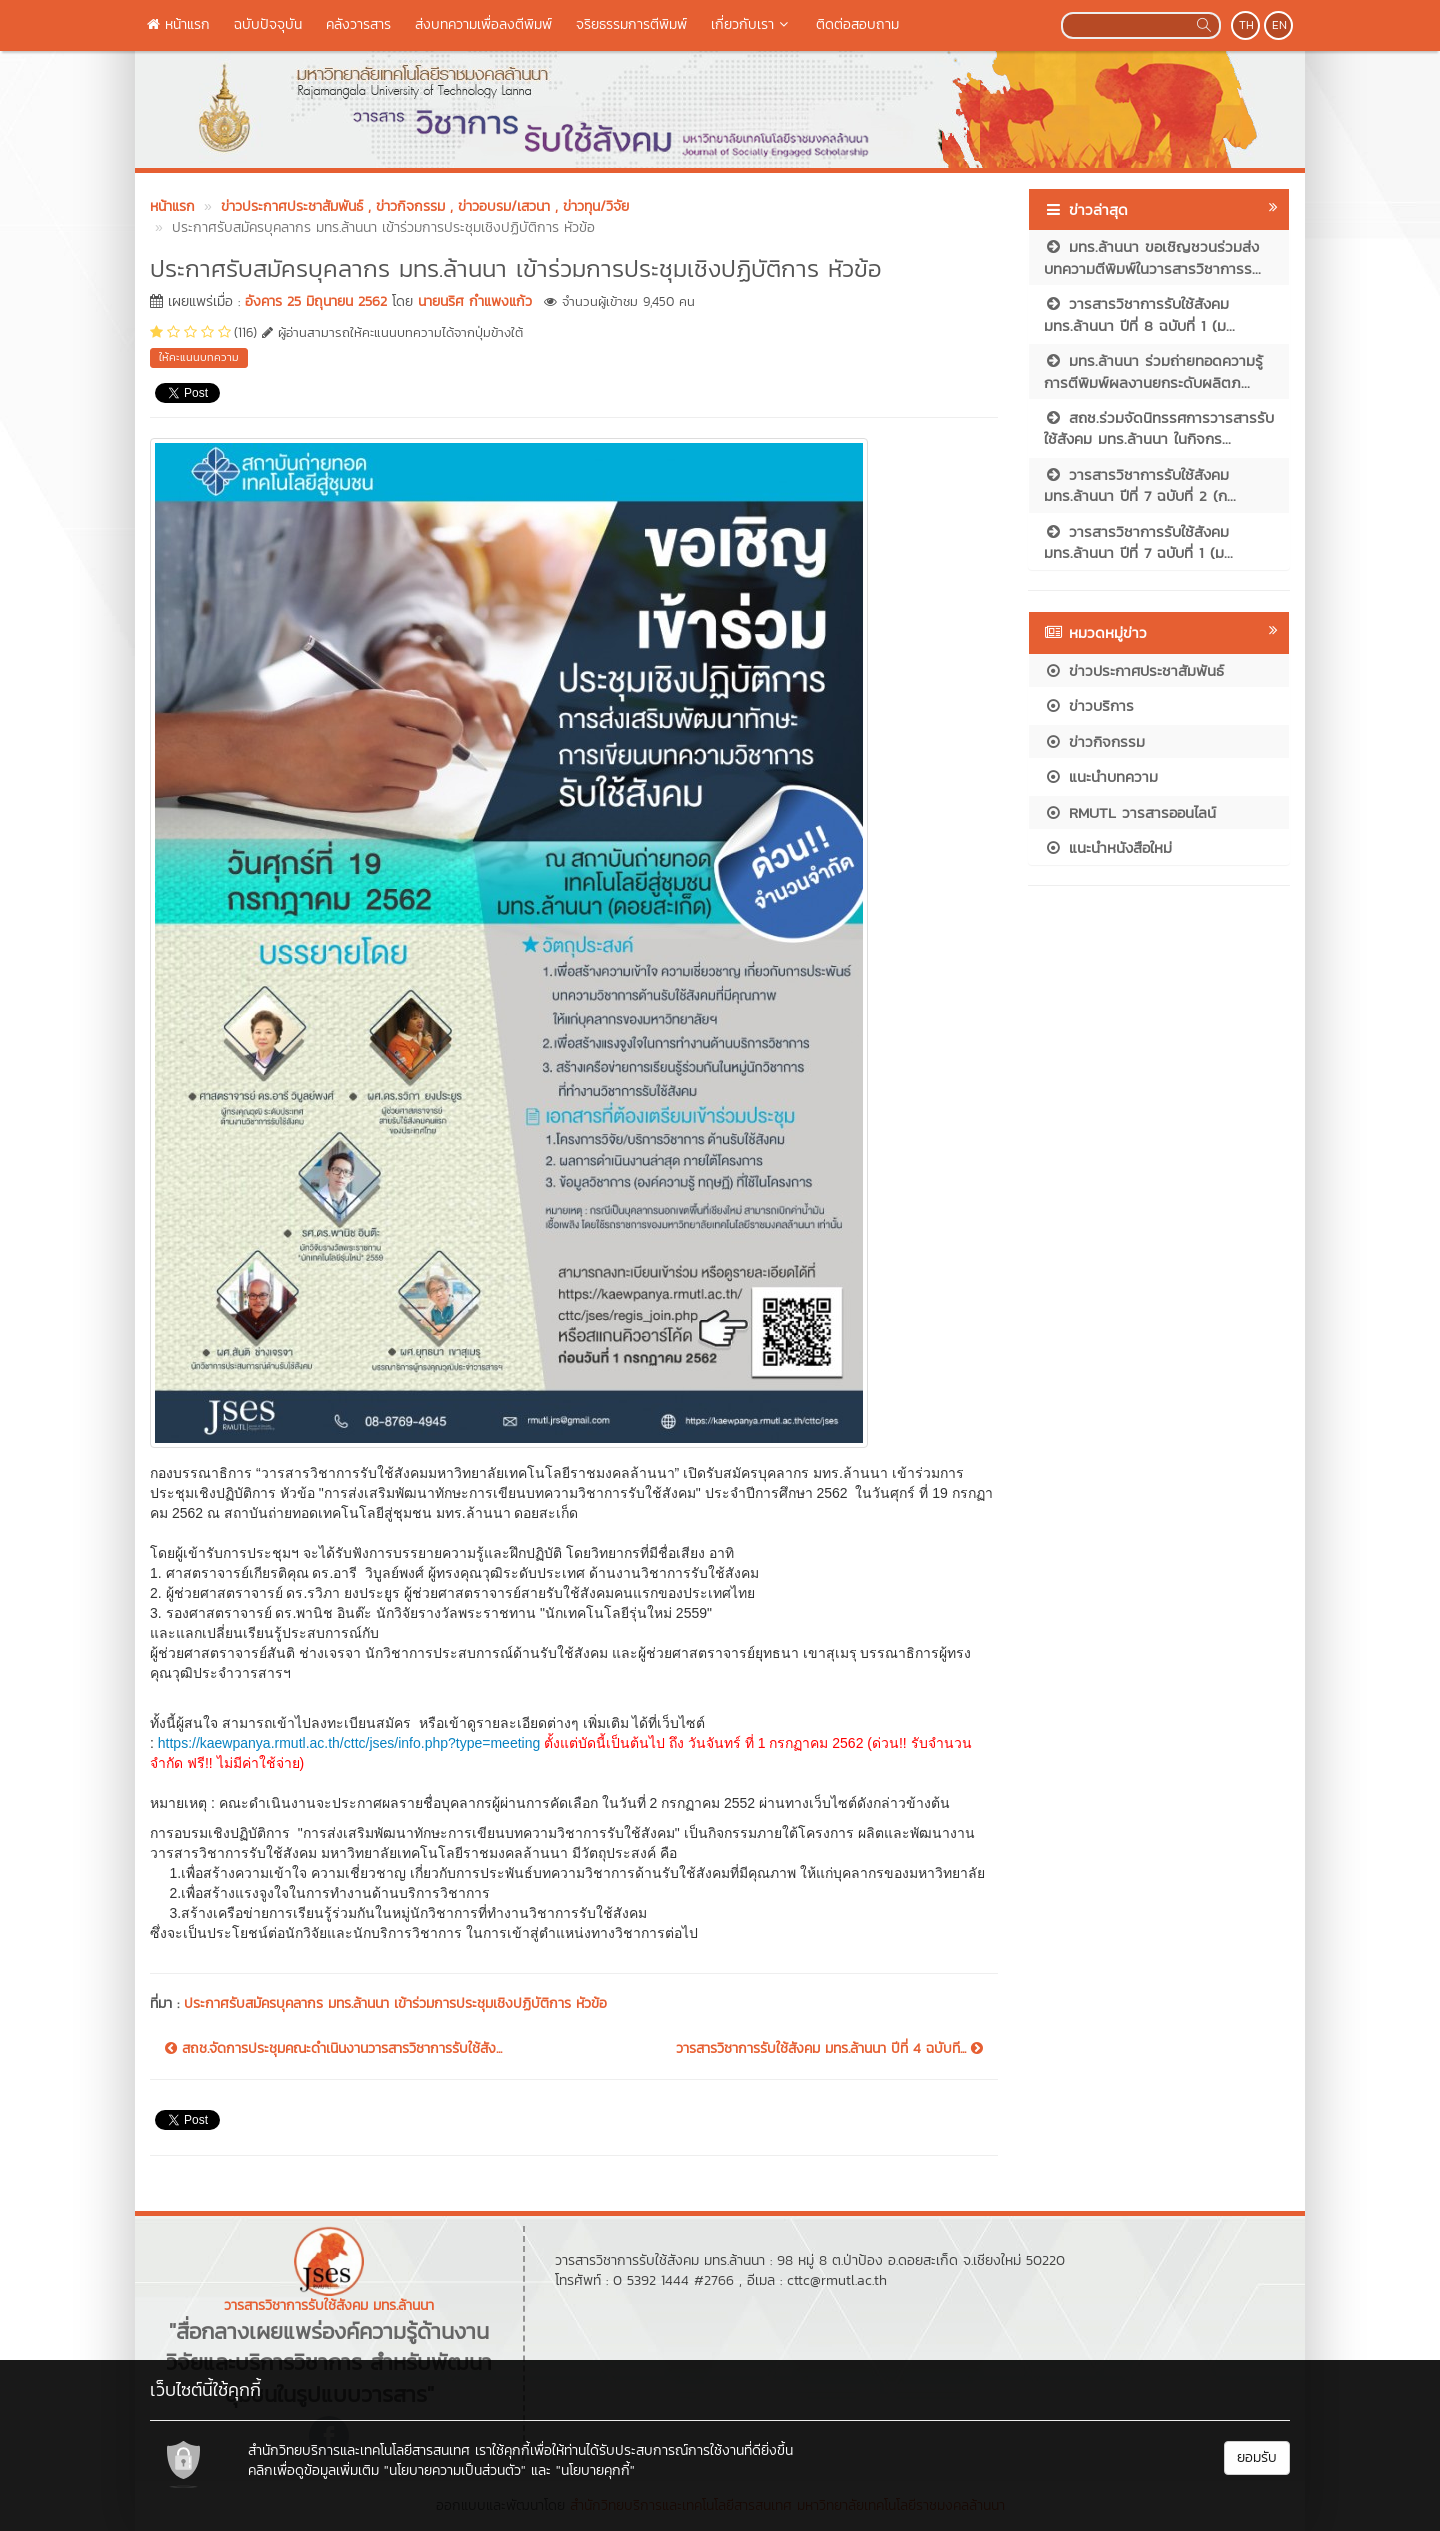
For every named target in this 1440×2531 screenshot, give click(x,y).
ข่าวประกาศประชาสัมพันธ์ (1134, 670)
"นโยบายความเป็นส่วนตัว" (455, 2470)
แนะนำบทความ (1101, 776)
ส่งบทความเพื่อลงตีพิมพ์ (483, 24)
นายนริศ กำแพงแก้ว (475, 301)
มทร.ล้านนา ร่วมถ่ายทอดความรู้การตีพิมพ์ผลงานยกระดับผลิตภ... (1153, 371)
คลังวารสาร (358, 24)
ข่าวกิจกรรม (1094, 741)
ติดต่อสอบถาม (857, 24)
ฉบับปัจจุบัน (268, 24)
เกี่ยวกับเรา (751, 24)
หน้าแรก (178, 24)
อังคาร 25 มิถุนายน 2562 (316, 301)
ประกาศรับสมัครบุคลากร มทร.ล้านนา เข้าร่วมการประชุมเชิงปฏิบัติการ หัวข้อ (395, 2003)
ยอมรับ (1257, 2457)
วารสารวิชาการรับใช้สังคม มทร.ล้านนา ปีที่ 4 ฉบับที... (829, 2049)
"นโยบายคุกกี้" (595, 2470)
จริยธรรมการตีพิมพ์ (631, 24)
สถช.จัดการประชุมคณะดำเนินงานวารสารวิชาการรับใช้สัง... (333, 2049)
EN (1279, 25)
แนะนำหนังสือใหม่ (1108, 847)
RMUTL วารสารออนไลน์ (1130, 812)
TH (1246, 25)
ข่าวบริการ (1089, 705)
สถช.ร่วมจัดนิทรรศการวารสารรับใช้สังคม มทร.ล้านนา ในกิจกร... (1159, 428)
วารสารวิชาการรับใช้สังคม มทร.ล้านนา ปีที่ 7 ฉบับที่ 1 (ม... (1138, 542)
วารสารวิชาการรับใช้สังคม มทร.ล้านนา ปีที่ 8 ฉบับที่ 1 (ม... (1139, 314)
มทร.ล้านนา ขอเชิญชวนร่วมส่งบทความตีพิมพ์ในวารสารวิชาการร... (1152, 257)
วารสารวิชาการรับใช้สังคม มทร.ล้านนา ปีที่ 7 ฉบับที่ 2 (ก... (1140, 485)
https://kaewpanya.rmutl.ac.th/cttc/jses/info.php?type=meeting (349, 1743)
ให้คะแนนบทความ (199, 357)
